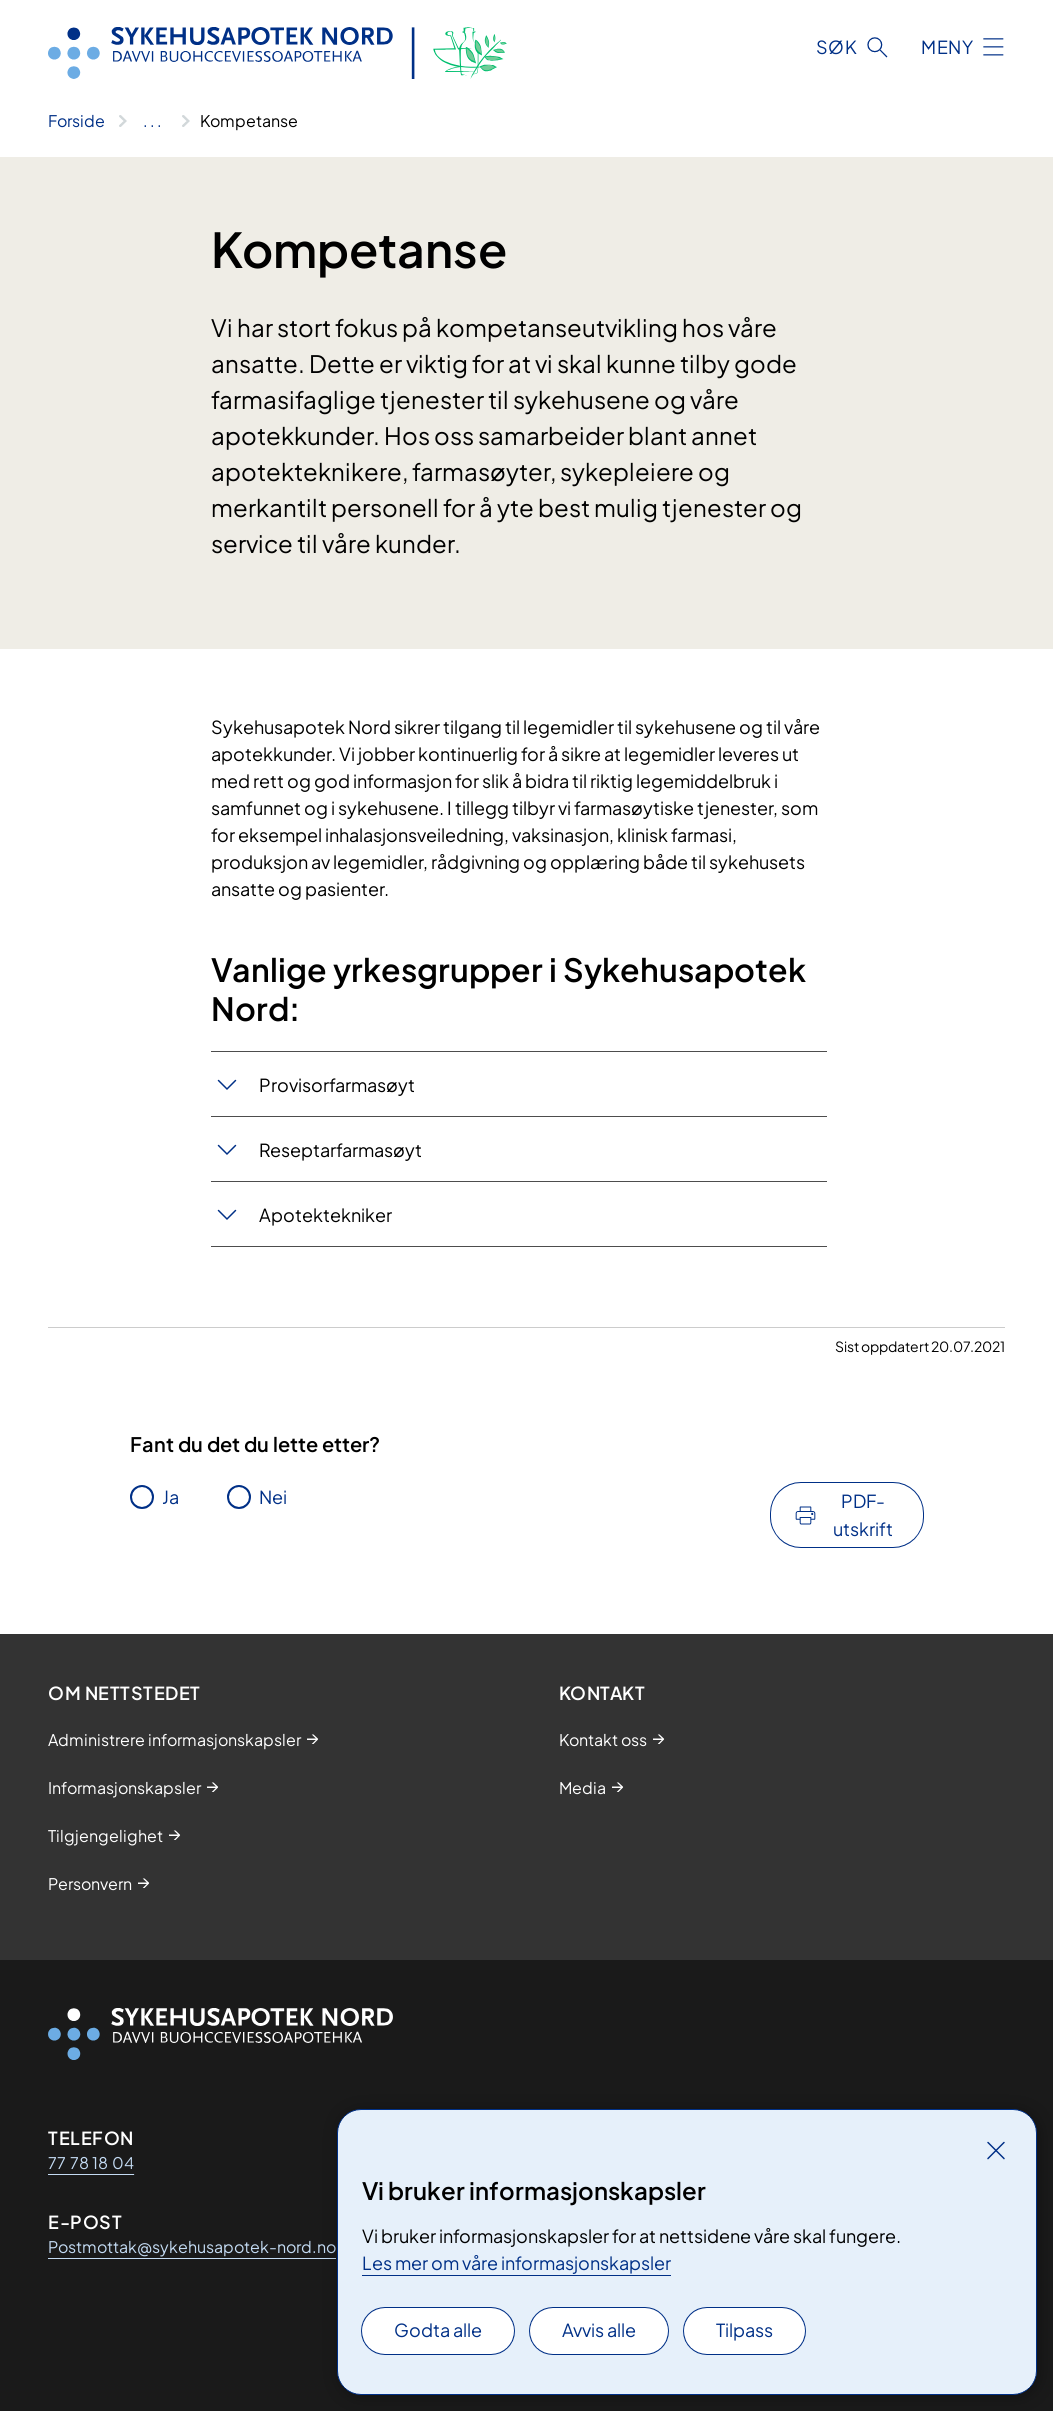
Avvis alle (599, 2329)
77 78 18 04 (91, 2162)
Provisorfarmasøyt (337, 1084)
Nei (273, 1496)
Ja (170, 1496)
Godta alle (438, 2329)
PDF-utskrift (863, 1514)
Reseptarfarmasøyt (340, 1149)
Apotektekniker (325, 1214)
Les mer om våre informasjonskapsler (516, 2262)
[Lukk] (996, 2150)
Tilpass (744, 2329)
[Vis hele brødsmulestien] (152, 121)
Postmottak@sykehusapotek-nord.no (192, 2246)
